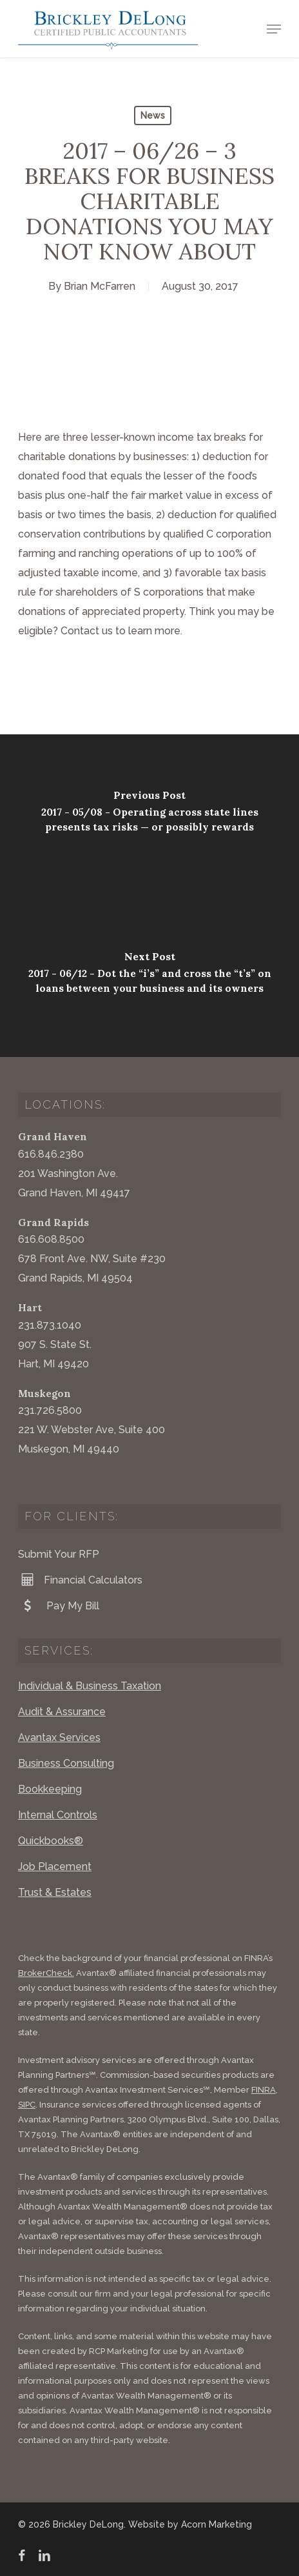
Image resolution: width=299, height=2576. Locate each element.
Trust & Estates (55, 1892)
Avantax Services (59, 1737)
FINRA (263, 2090)
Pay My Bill (58, 1605)
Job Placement (55, 1866)
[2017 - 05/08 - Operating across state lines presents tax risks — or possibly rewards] (149, 815)
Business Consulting (66, 1763)
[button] (274, 29)
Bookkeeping (50, 1789)
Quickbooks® (50, 1841)
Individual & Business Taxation (89, 1686)
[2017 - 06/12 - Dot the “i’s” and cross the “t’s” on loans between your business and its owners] (149, 976)
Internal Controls (57, 1815)
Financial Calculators (80, 1579)
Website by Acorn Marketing (190, 2524)
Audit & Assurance (62, 1712)
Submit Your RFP (58, 1554)
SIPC (26, 2104)
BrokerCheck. (46, 1973)
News (152, 115)
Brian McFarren (99, 286)
